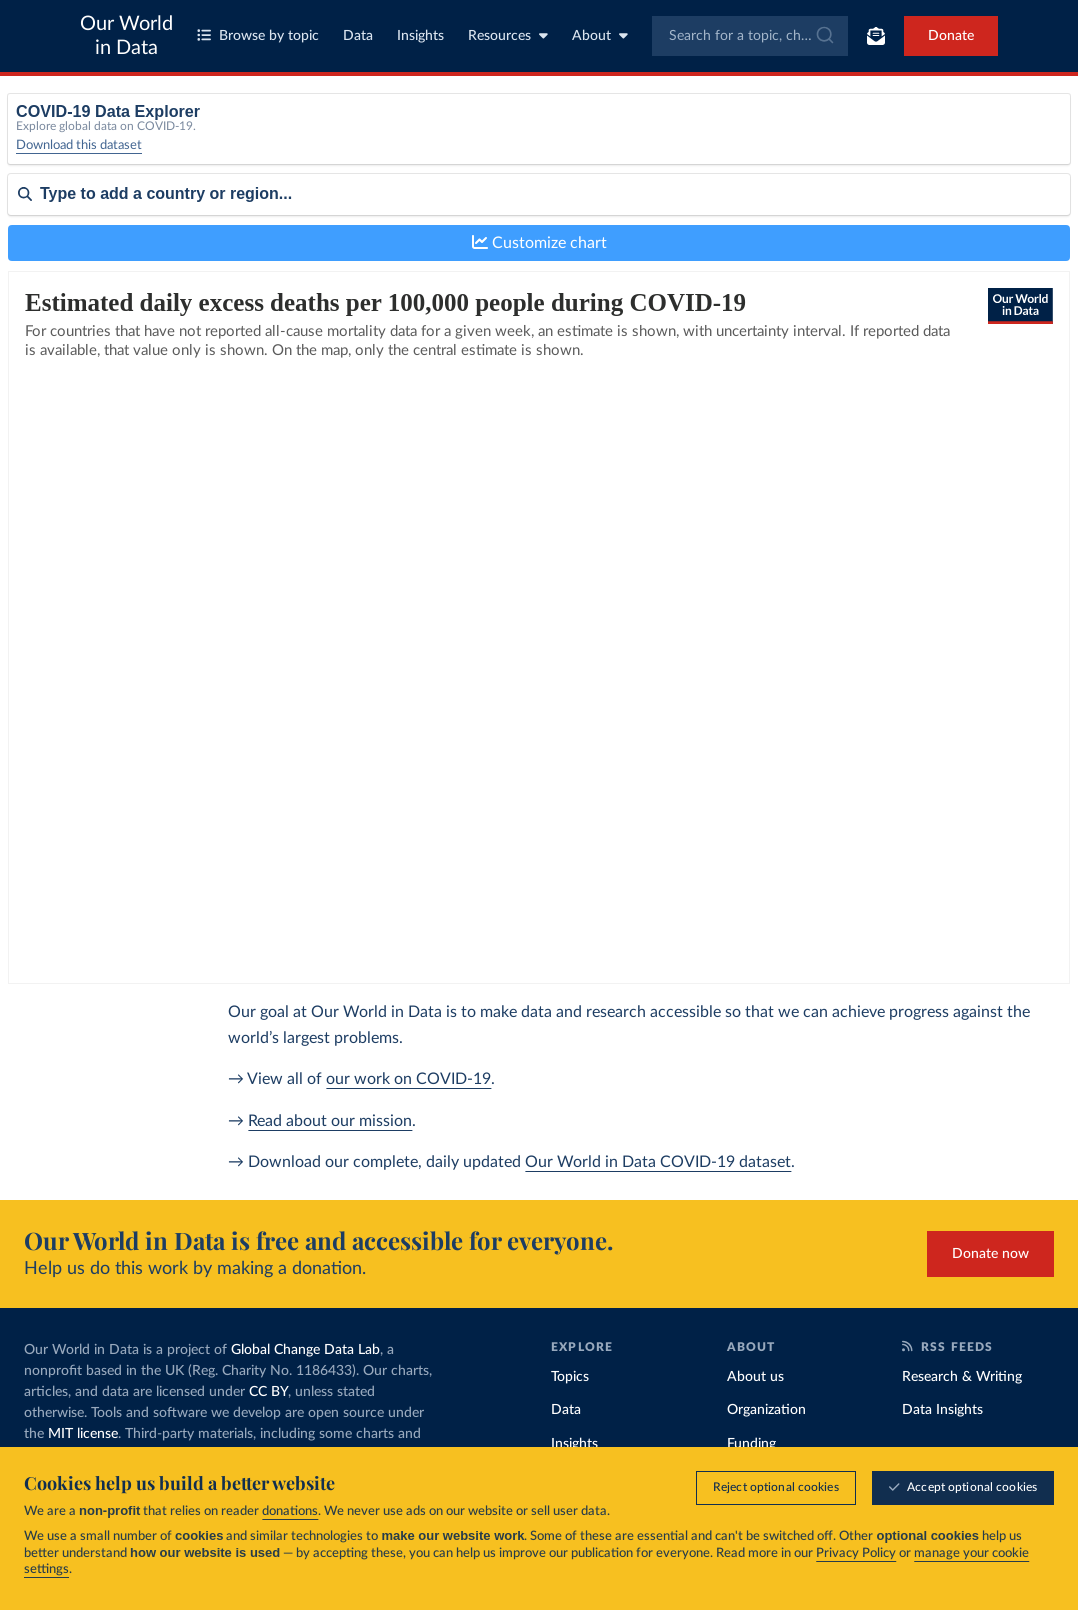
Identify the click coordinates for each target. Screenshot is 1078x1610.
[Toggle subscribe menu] (876, 36)
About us (755, 1377)
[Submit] (823, 36)
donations (290, 1511)
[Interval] (617, 144)
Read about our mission (330, 1121)
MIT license (83, 1434)
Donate (951, 36)
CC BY (268, 1392)
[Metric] (342, 144)
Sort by (30, 258)
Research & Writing (962, 1377)
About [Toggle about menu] (600, 35)
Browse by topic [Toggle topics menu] (258, 35)
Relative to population (863, 137)
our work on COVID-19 (408, 1079)
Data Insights (942, 1410)
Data (358, 36)
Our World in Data (126, 36)
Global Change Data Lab (305, 1350)
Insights (420, 36)
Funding (751, 1444)
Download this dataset (79, 159)
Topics (570, 1377)
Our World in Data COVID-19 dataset (658, 1162)
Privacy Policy (856, 1553)
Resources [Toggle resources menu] (508, 35)
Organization (766, 1410)
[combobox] (750, 36)
